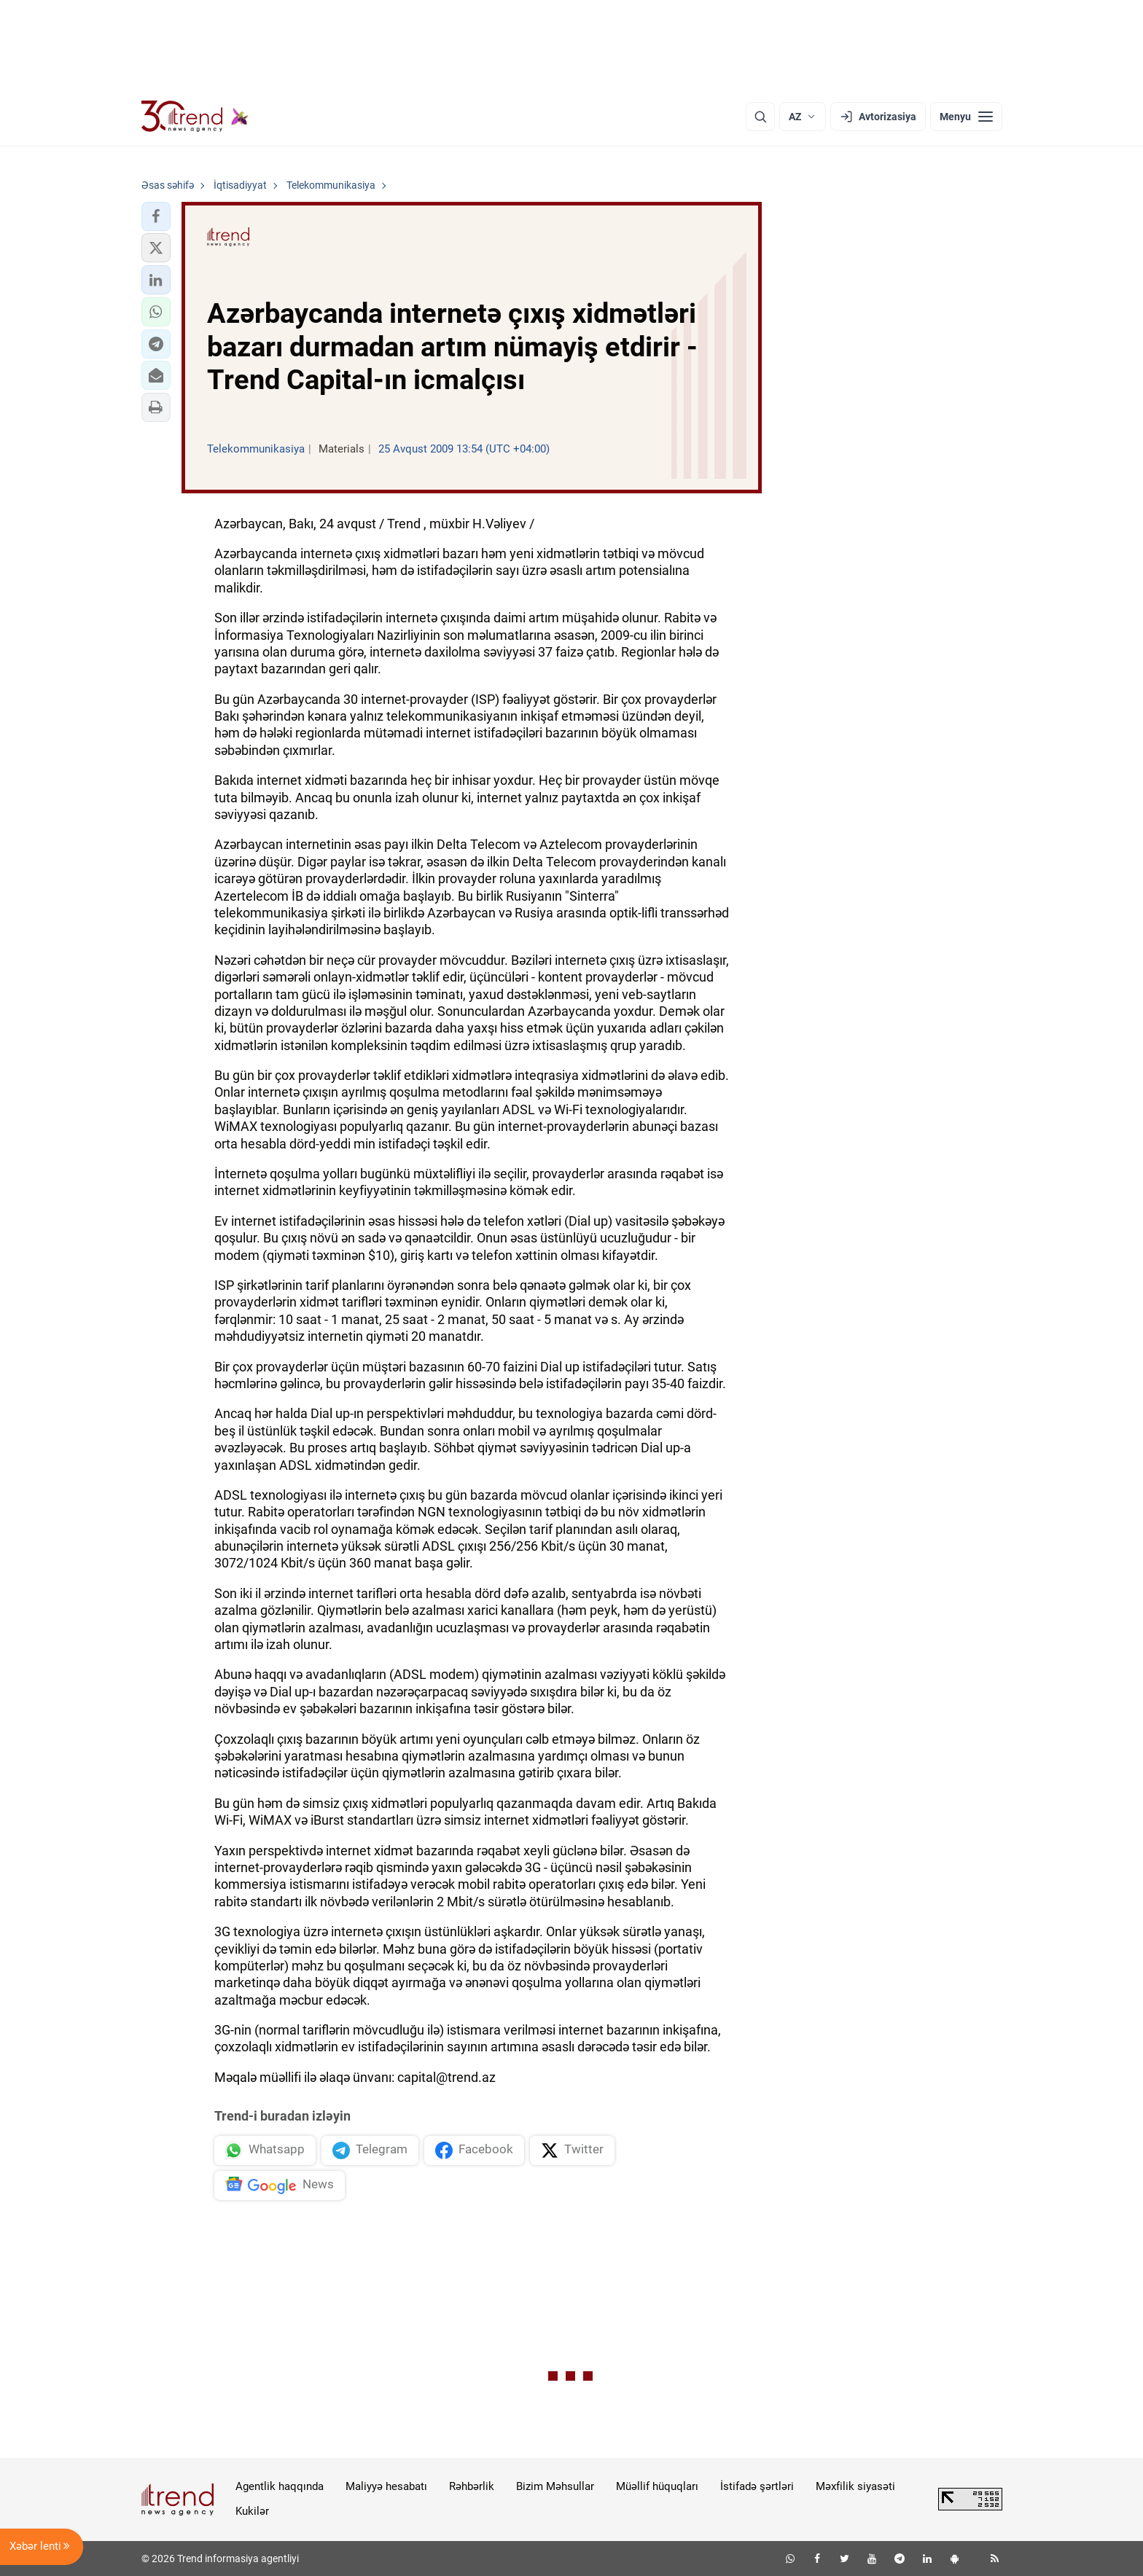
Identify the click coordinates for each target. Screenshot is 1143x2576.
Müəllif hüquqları (657, 2486)
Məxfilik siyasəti (855, 2486)
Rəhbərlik (471, 2486)
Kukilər (252, 2511)
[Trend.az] (195, 117)
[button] (156, 216)
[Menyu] (966, 116)
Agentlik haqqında (279, 2486)
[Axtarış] (760, 116)
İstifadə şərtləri (757, 2486)
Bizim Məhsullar (555, 2486)
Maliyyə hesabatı (386, 2486)
